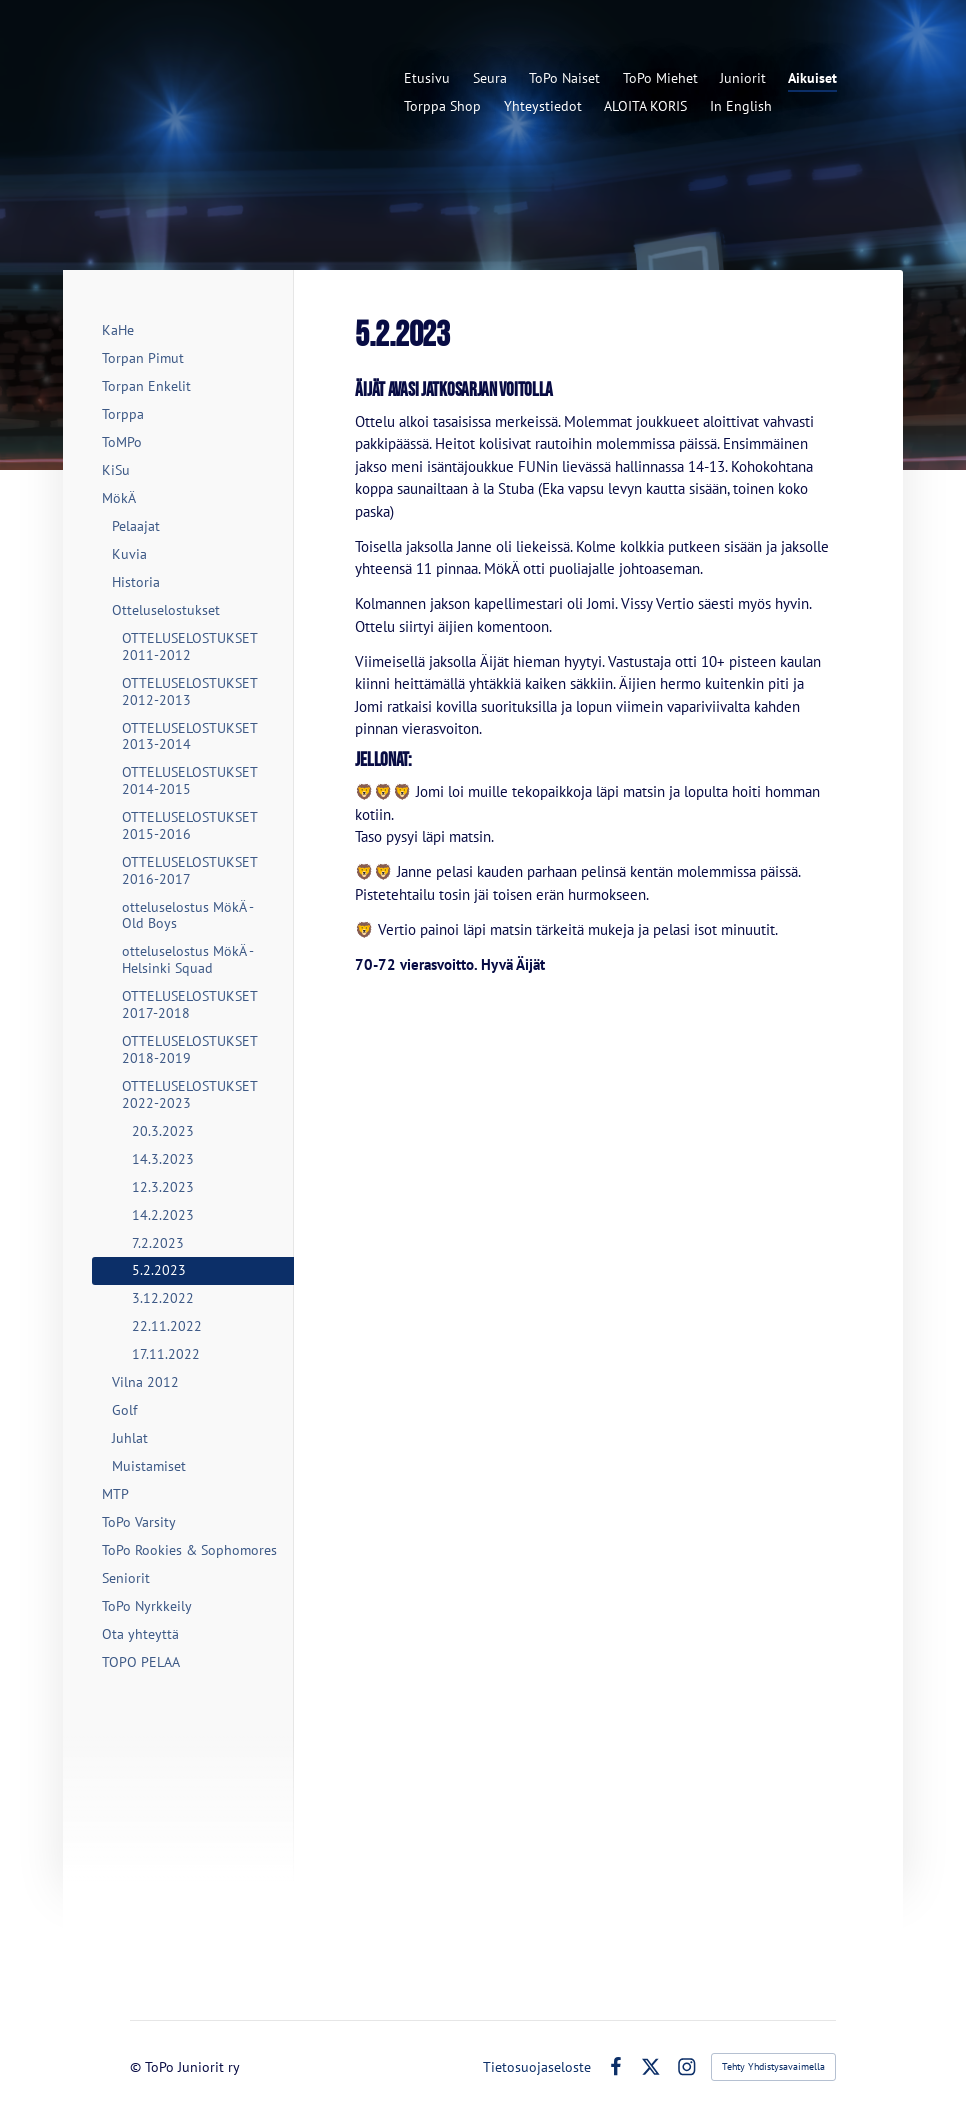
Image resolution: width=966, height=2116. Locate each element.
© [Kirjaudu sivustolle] (137, 2067)
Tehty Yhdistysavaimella (773, 2066)
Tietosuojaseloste (537, 2067)
